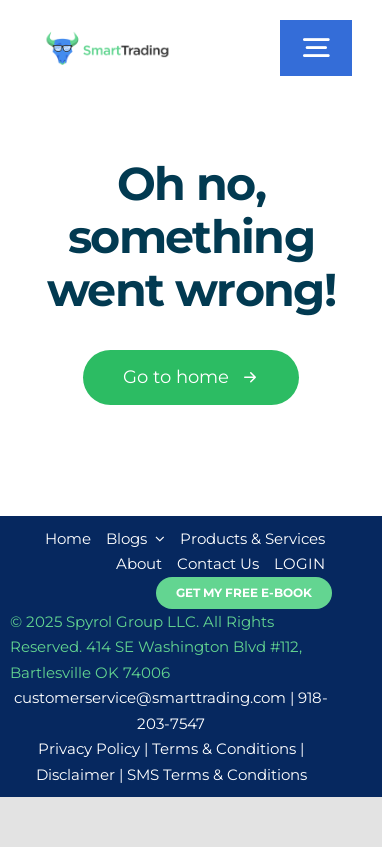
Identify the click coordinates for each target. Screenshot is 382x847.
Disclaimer (75, 774)
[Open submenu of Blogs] (156, 539)
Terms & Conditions (224, 748)
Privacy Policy (89, 748)
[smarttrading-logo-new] (107, 39)
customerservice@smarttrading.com (150, 697)
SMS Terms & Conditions (217, 774)
